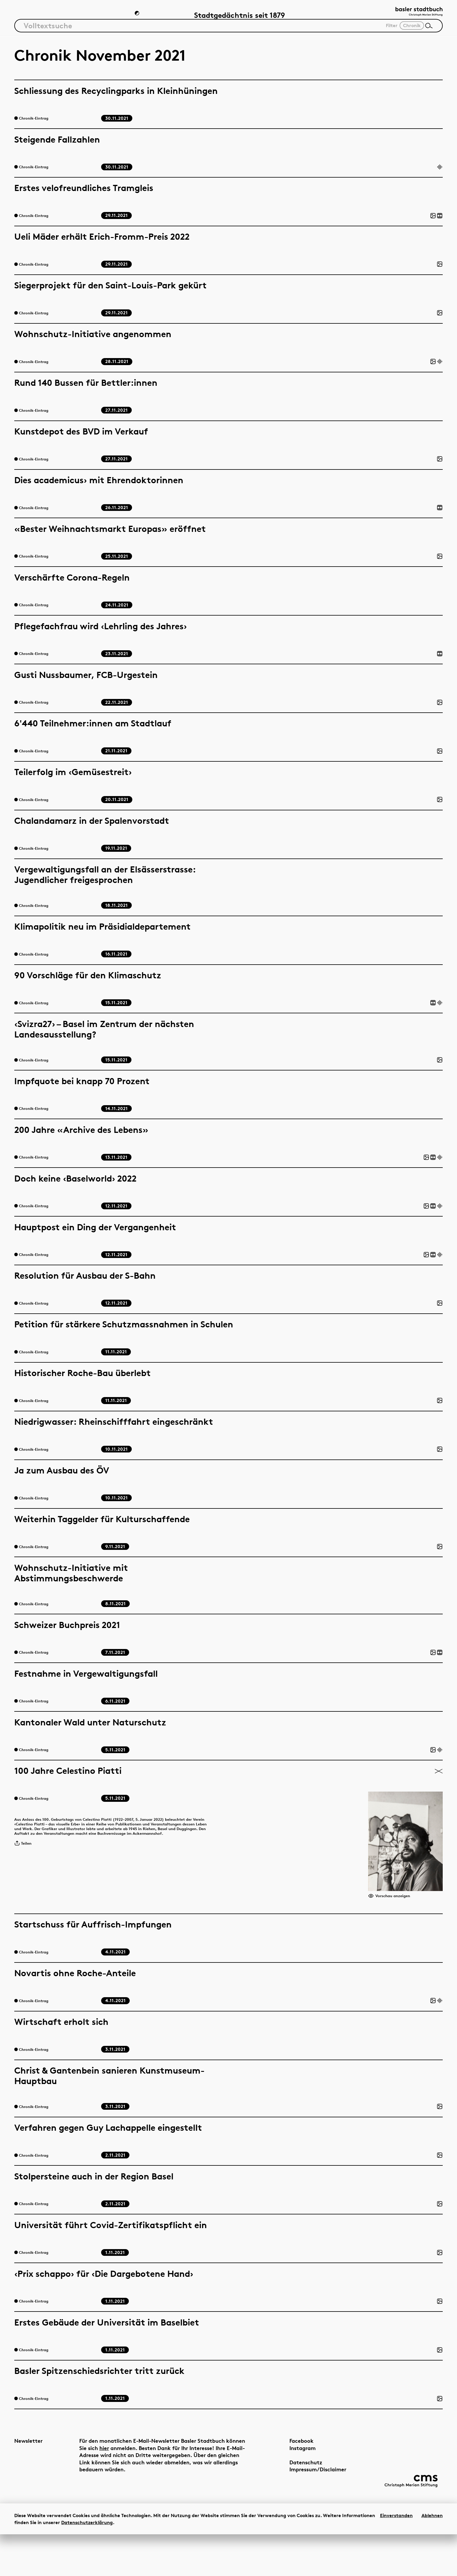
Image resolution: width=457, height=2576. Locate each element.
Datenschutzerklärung (87, 2564)
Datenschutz (291, 2499)
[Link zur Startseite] (413, 14)
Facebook (287, 2478)
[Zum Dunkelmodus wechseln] (137, 16)
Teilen (25, 1858)
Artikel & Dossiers (45, 16)
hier (124, 2485)
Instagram (288, 2485)
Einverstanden (396, 2557)
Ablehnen (432, 2557)
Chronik (105, 16)
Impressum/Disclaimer (303, 2506)
